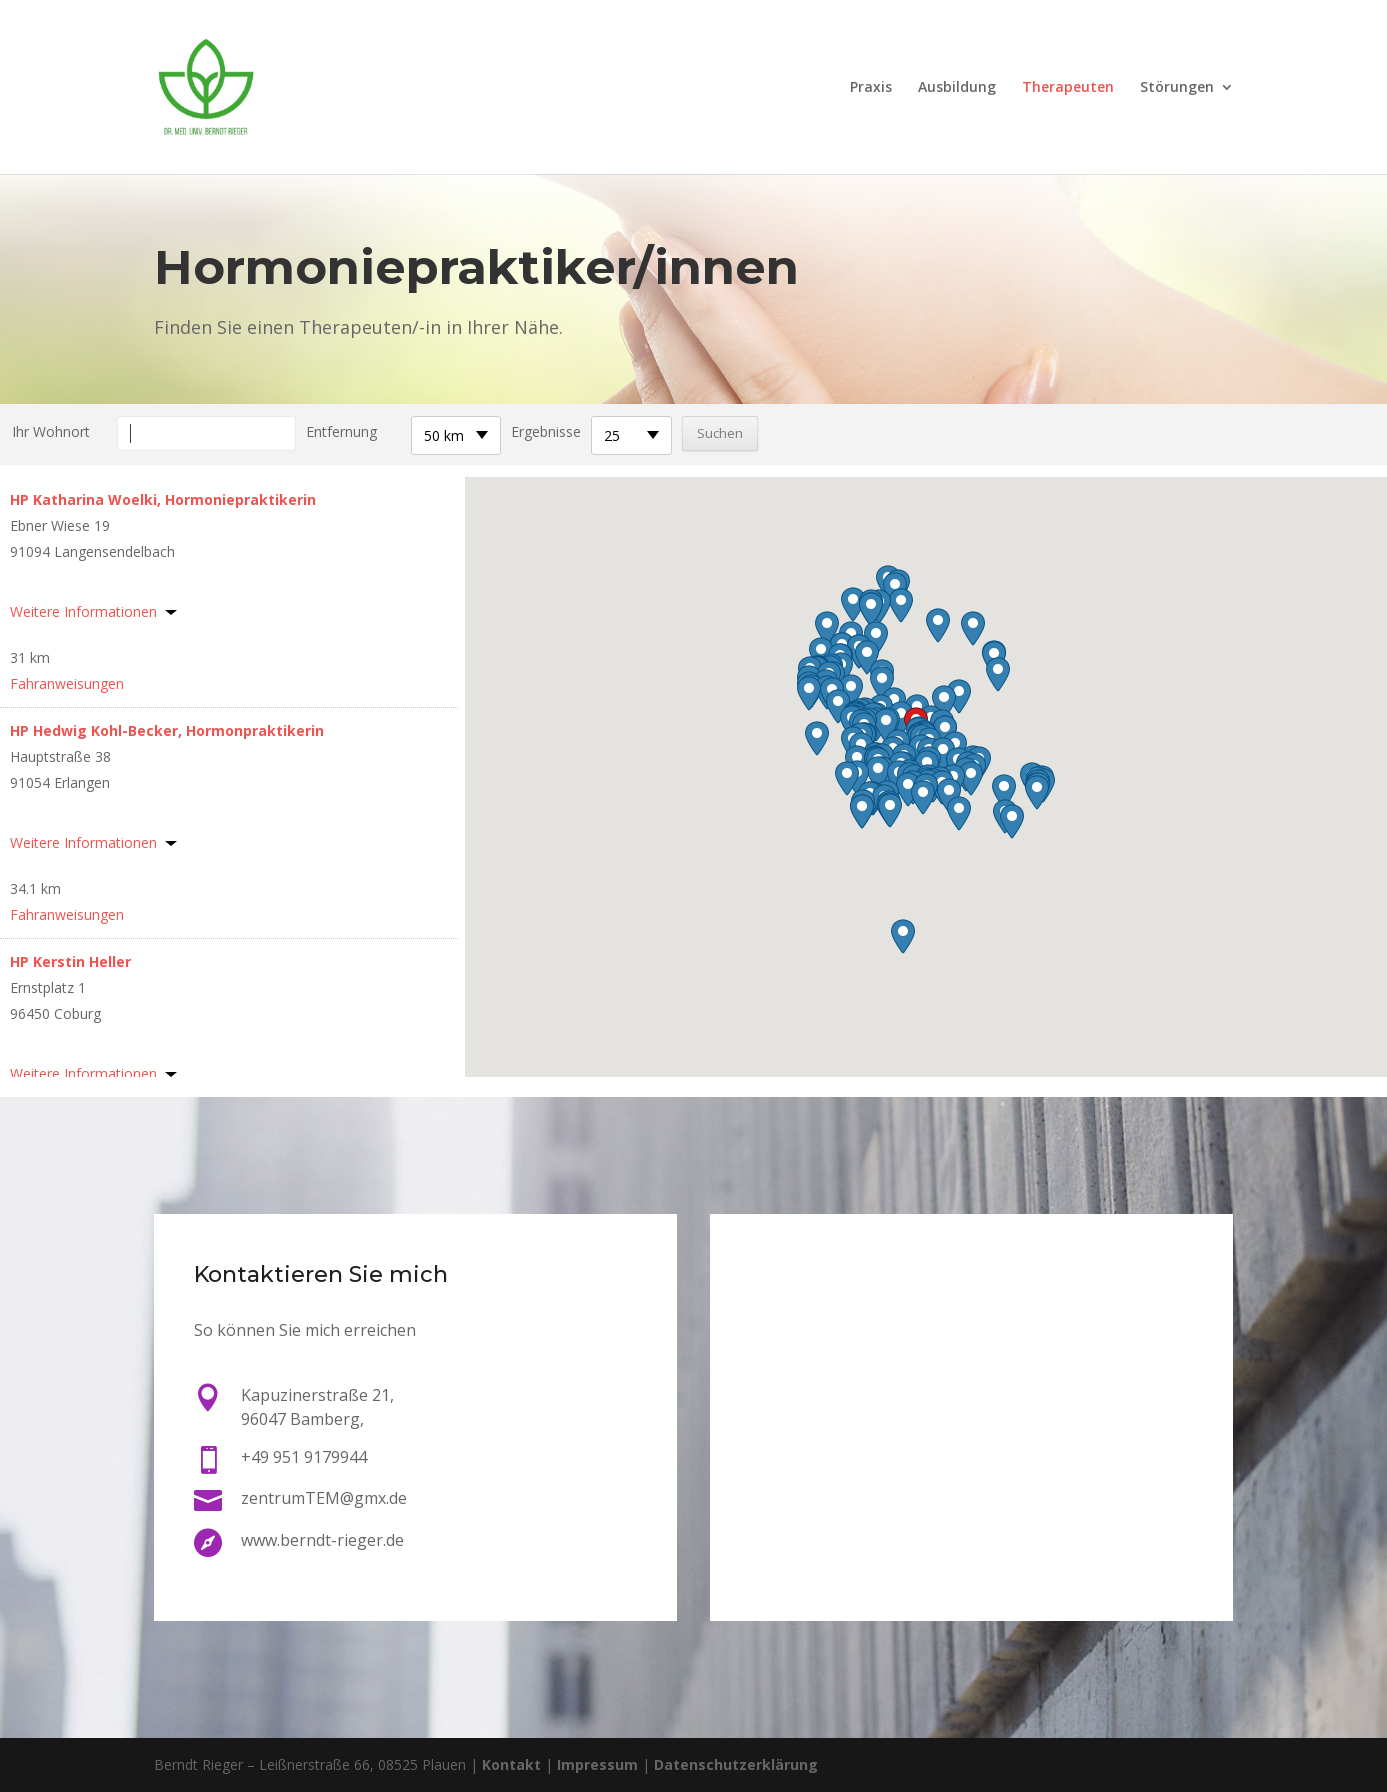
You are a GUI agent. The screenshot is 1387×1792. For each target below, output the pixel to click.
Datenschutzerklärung (736, 1764)
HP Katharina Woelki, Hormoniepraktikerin (163, 499)
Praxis (871, 88)
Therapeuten (1068, 88)
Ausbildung (957, 88)
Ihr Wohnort (51, 431)
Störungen (1177, 88)
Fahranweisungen (67, 683)
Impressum (597, 1764)
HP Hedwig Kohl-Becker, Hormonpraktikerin (167, 730)
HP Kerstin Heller (70, 961)
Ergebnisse (546, 431)
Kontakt (511, 1764)
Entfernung (341, 431)
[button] (901, 718)
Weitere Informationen (83, 611)
